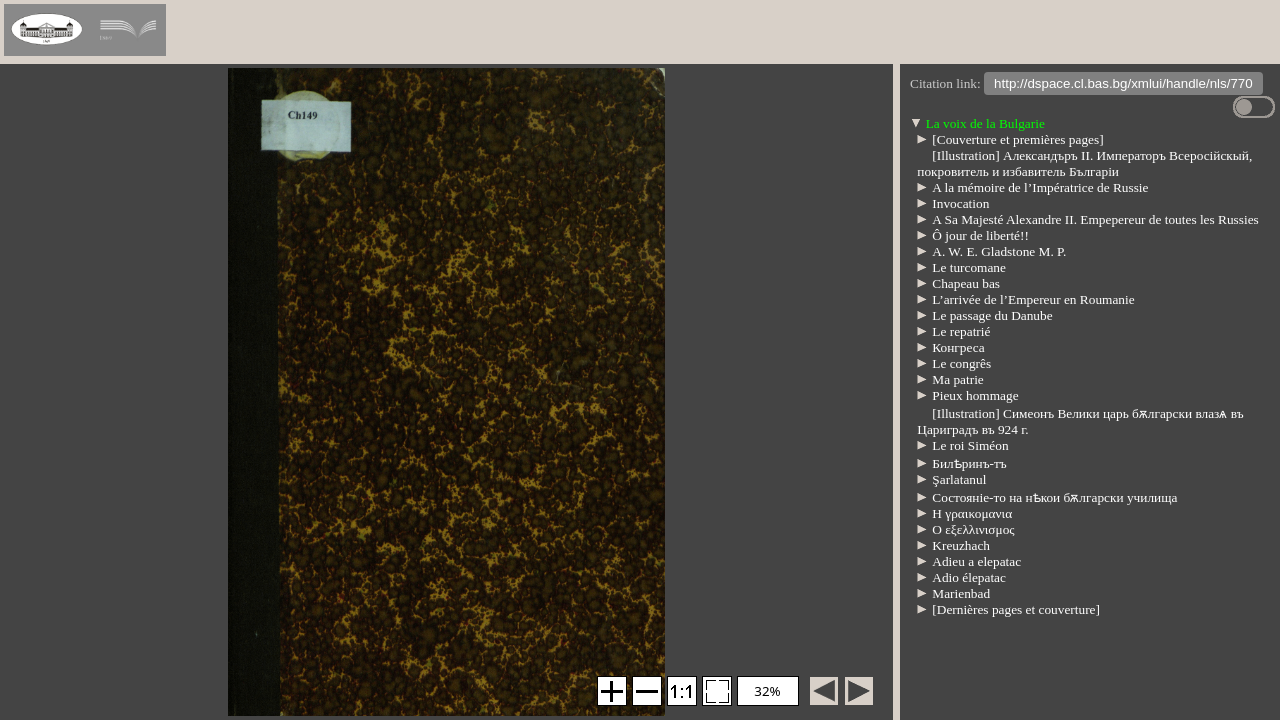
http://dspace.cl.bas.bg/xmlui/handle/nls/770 (1123, 85)
